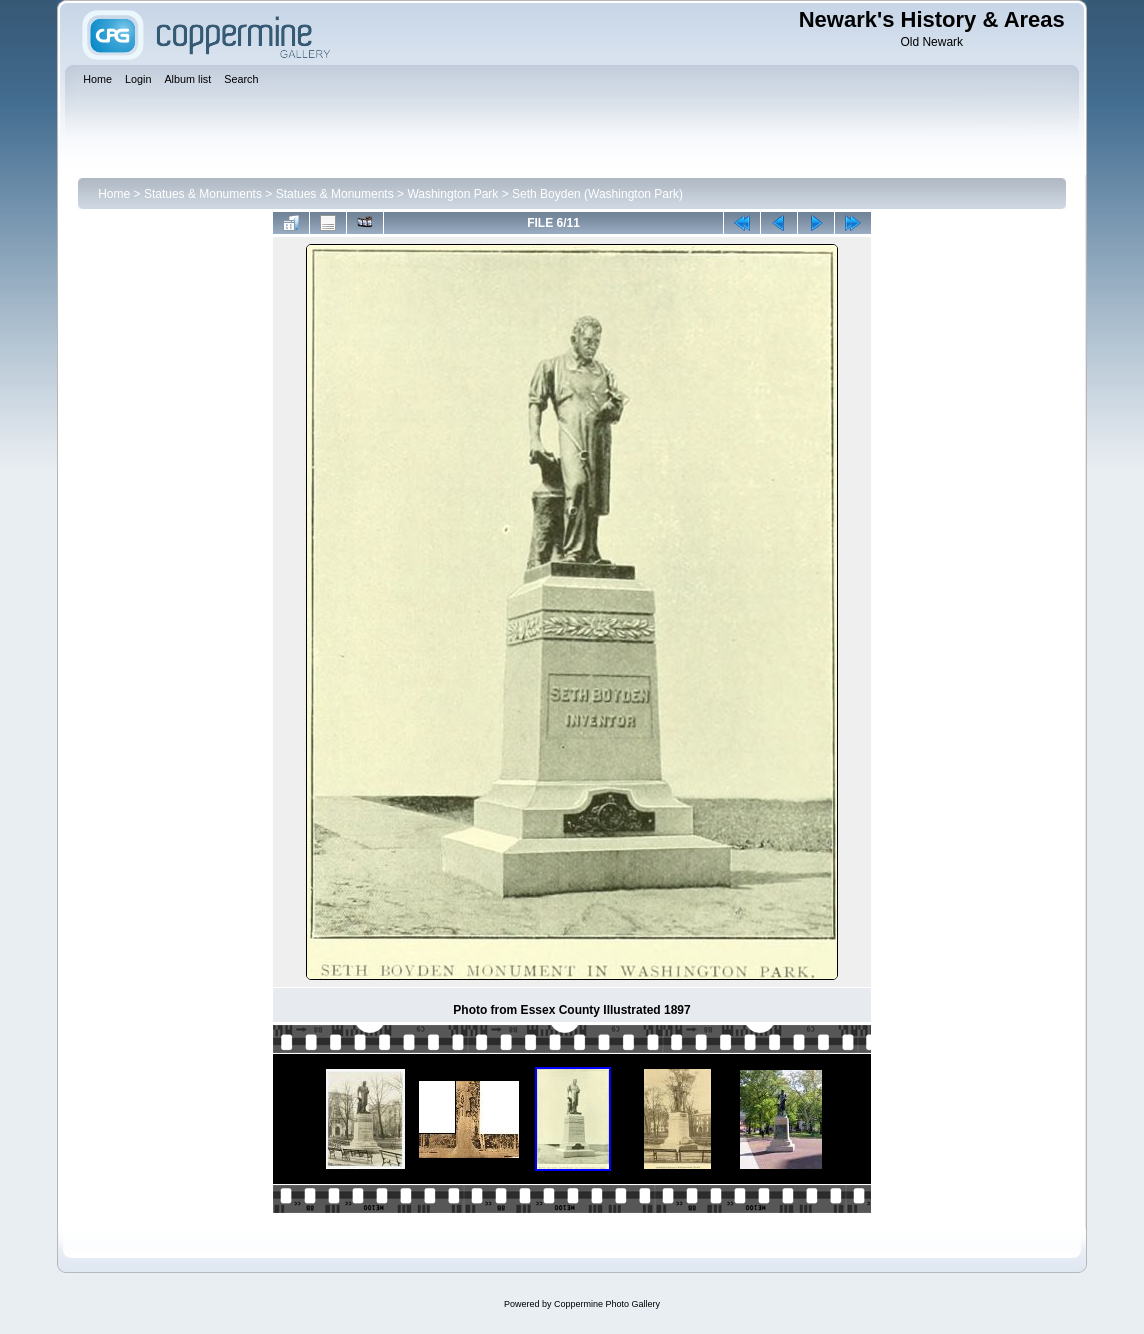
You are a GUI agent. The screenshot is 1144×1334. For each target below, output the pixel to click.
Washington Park (452, 194)
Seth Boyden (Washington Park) (597, 194)
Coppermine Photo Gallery (607, 1304)
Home (114, 194)
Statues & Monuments (203, 194)
